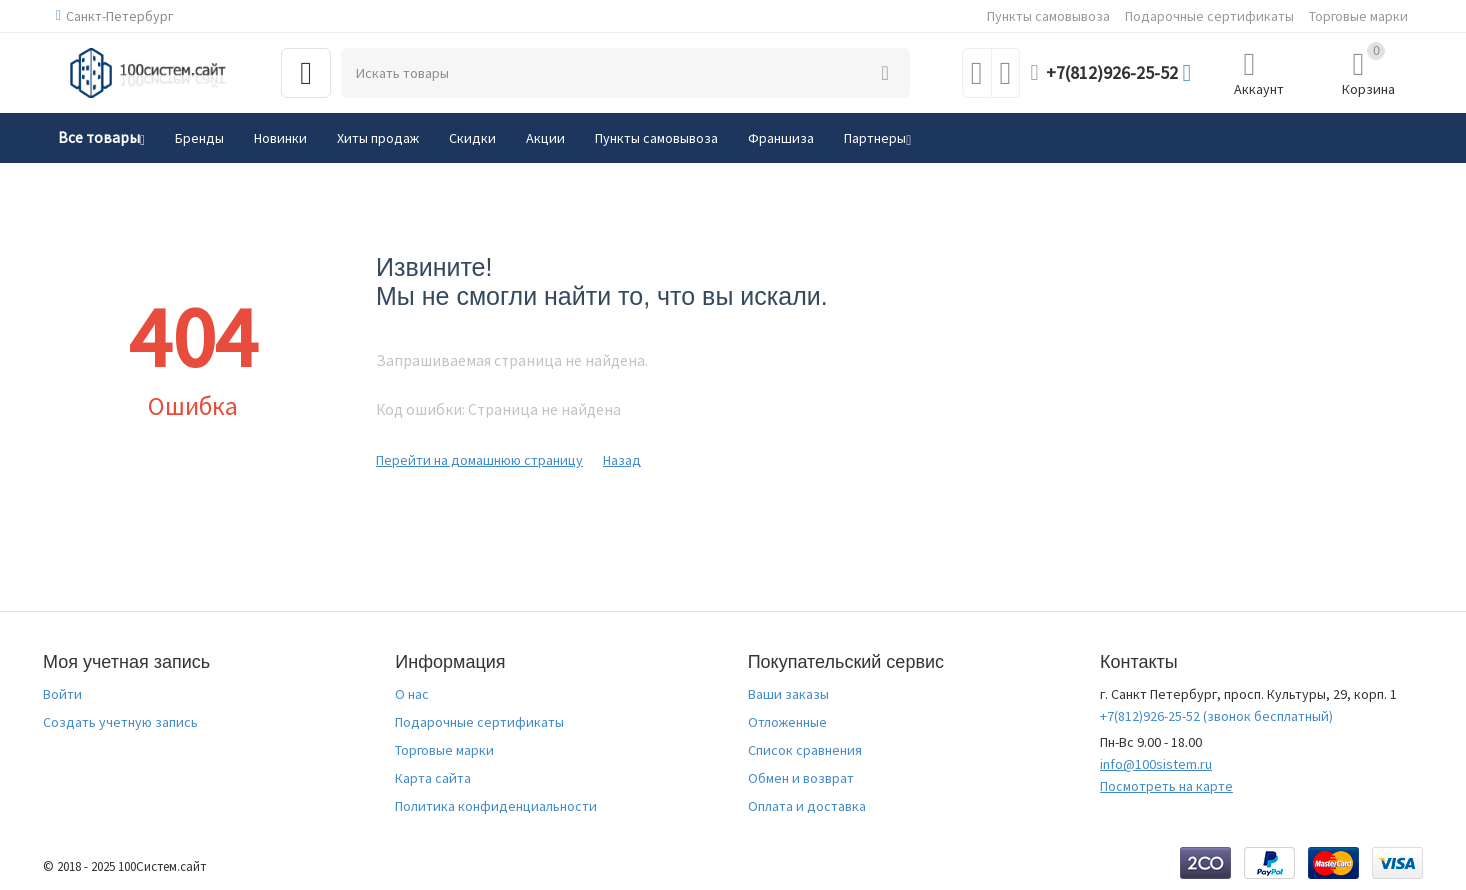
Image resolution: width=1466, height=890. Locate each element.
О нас (412, 694)
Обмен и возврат (801, 778)
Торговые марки (1358, 16)
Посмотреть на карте (1166, 786)
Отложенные (787, 722)
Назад (622, 460)
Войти (62, 694)
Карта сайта (433, 778)
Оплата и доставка (807, 806)
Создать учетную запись (120, 722)
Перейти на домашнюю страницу (479, 460)
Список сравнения (805, 750)
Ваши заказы (788, 694)
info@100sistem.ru (1156, 764)
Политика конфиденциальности (496, 806)
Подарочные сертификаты (1209, 16)
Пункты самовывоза (1048, 16)
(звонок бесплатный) (1216, 716)
